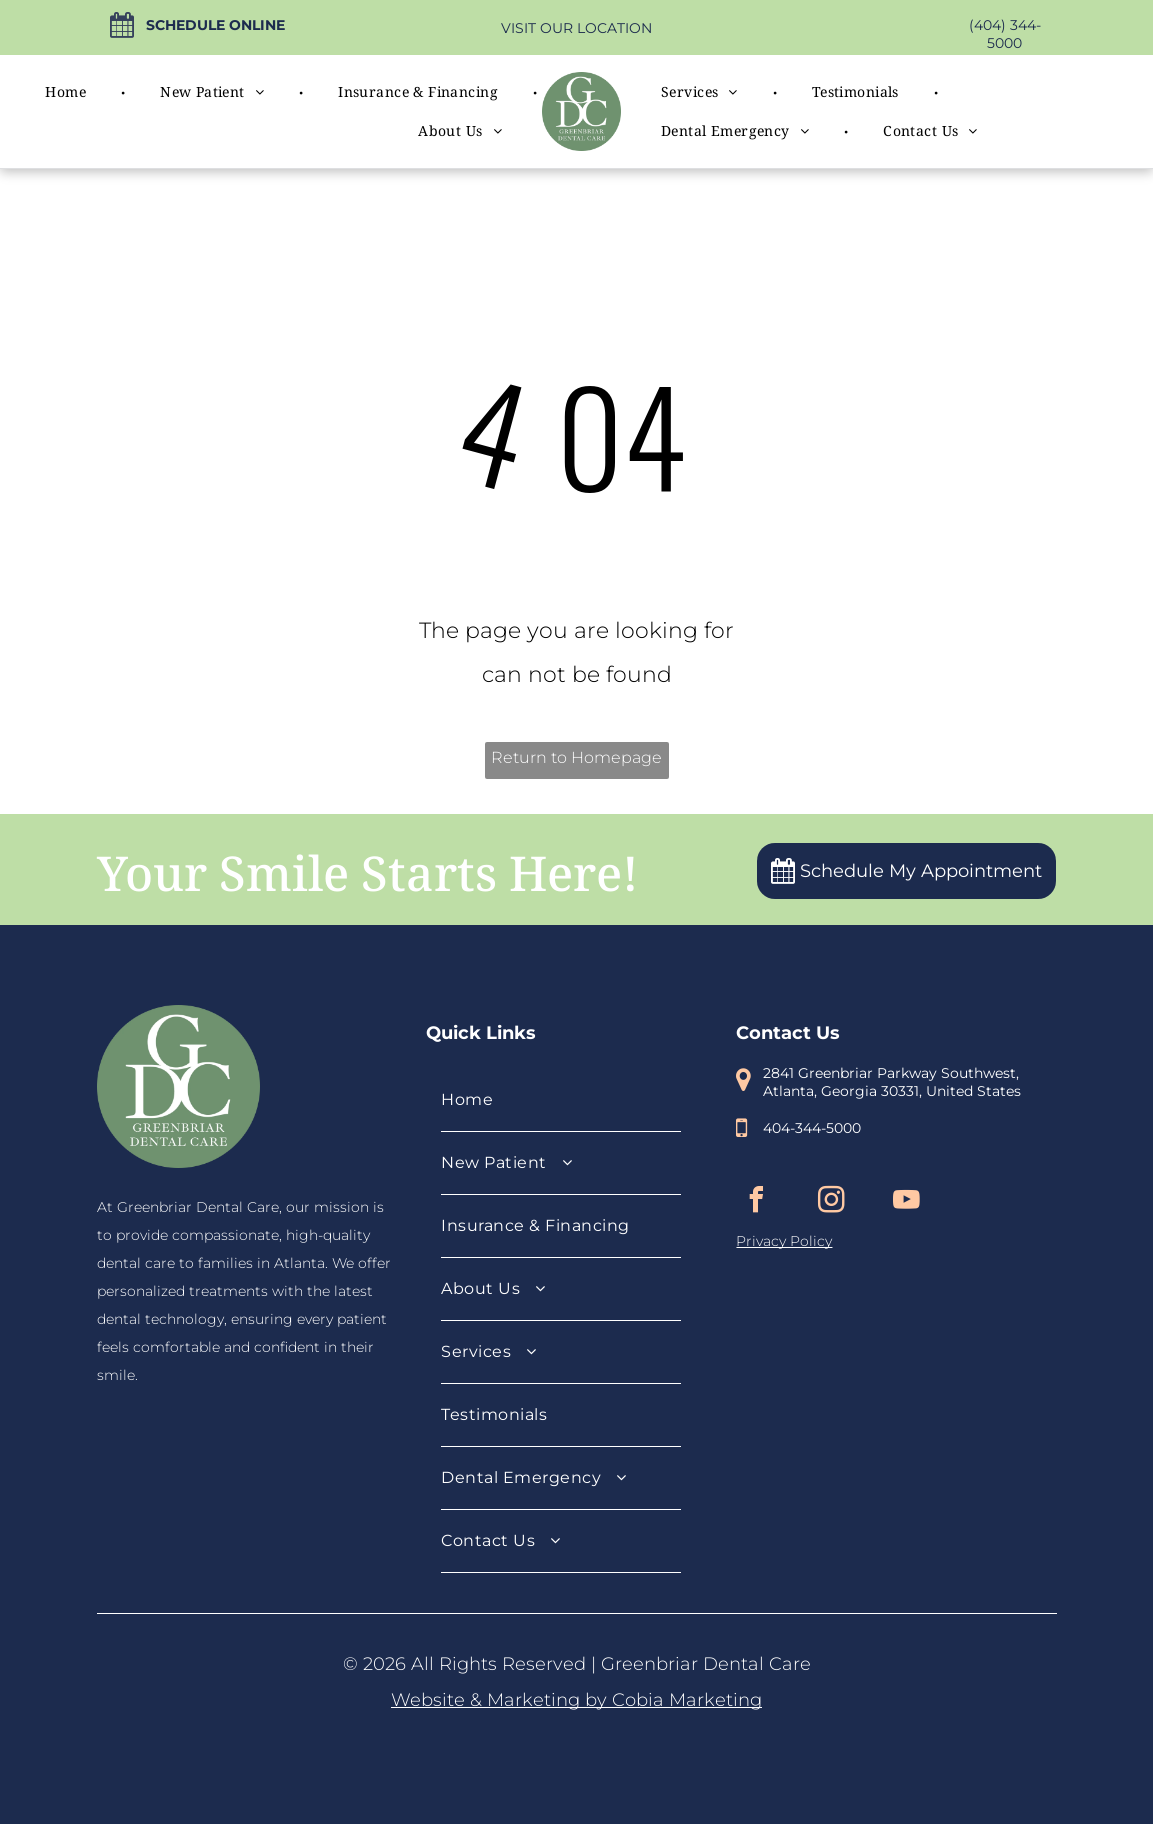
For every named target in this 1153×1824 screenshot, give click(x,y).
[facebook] (756, 1202)
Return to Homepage (576, 757)
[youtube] (906, 1202)
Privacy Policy (784, 1241)
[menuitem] (67, 92)
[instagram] (831, 1202)
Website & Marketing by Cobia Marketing (576, 1700)
